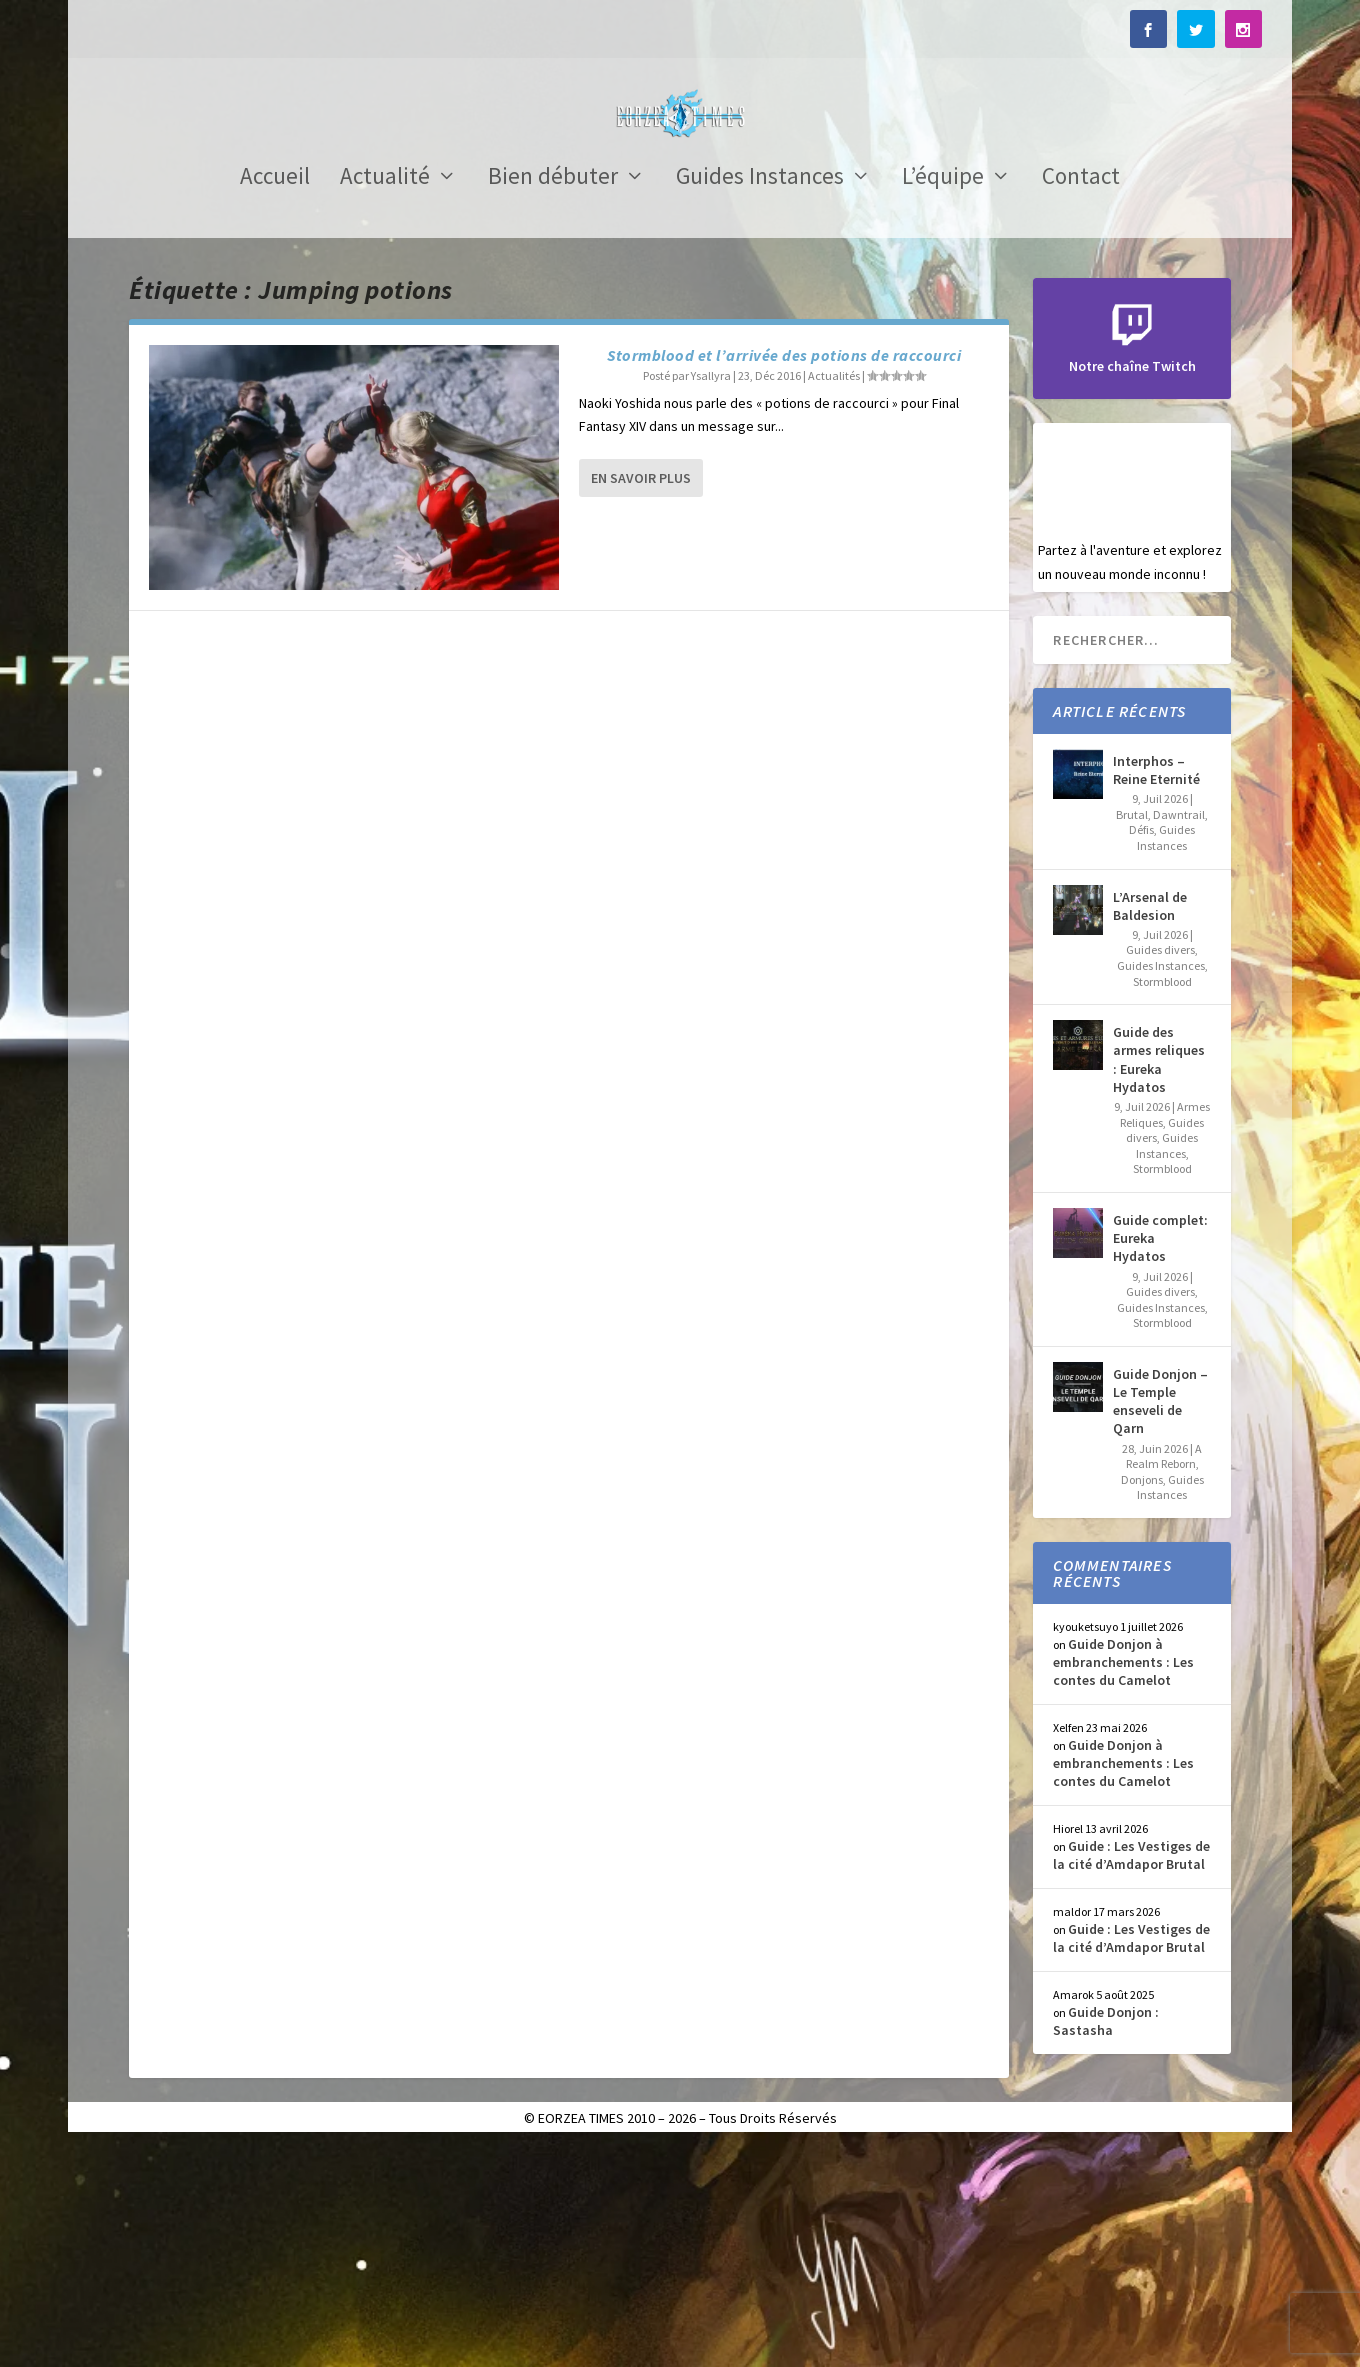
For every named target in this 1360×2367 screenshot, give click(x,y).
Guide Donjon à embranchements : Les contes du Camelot (1123, 1882)
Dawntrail (1179, 1034)
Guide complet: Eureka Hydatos (1160, 1458)
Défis (1141, 1049)
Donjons (1142, 1699)
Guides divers (1160, 1169)
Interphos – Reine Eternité (1156, 990)
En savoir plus (641, 698)
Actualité (385, 399)
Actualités (834, 595)
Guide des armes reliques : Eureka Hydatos (1159, 1279)
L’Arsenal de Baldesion (1150, 1126)
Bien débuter (553, 399)
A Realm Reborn (1164, 1676)
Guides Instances (760, 399)
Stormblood (1162, 1201)
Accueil (275, 399)
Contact (1081, 399)
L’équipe (943, 399)
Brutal (1132, 1034)
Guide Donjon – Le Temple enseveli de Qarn (1160, 1621)
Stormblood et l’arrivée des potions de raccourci (784, 575)
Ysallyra (711, 595)
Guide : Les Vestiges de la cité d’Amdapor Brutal (1131, 2075)
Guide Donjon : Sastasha (1106, 2241)
